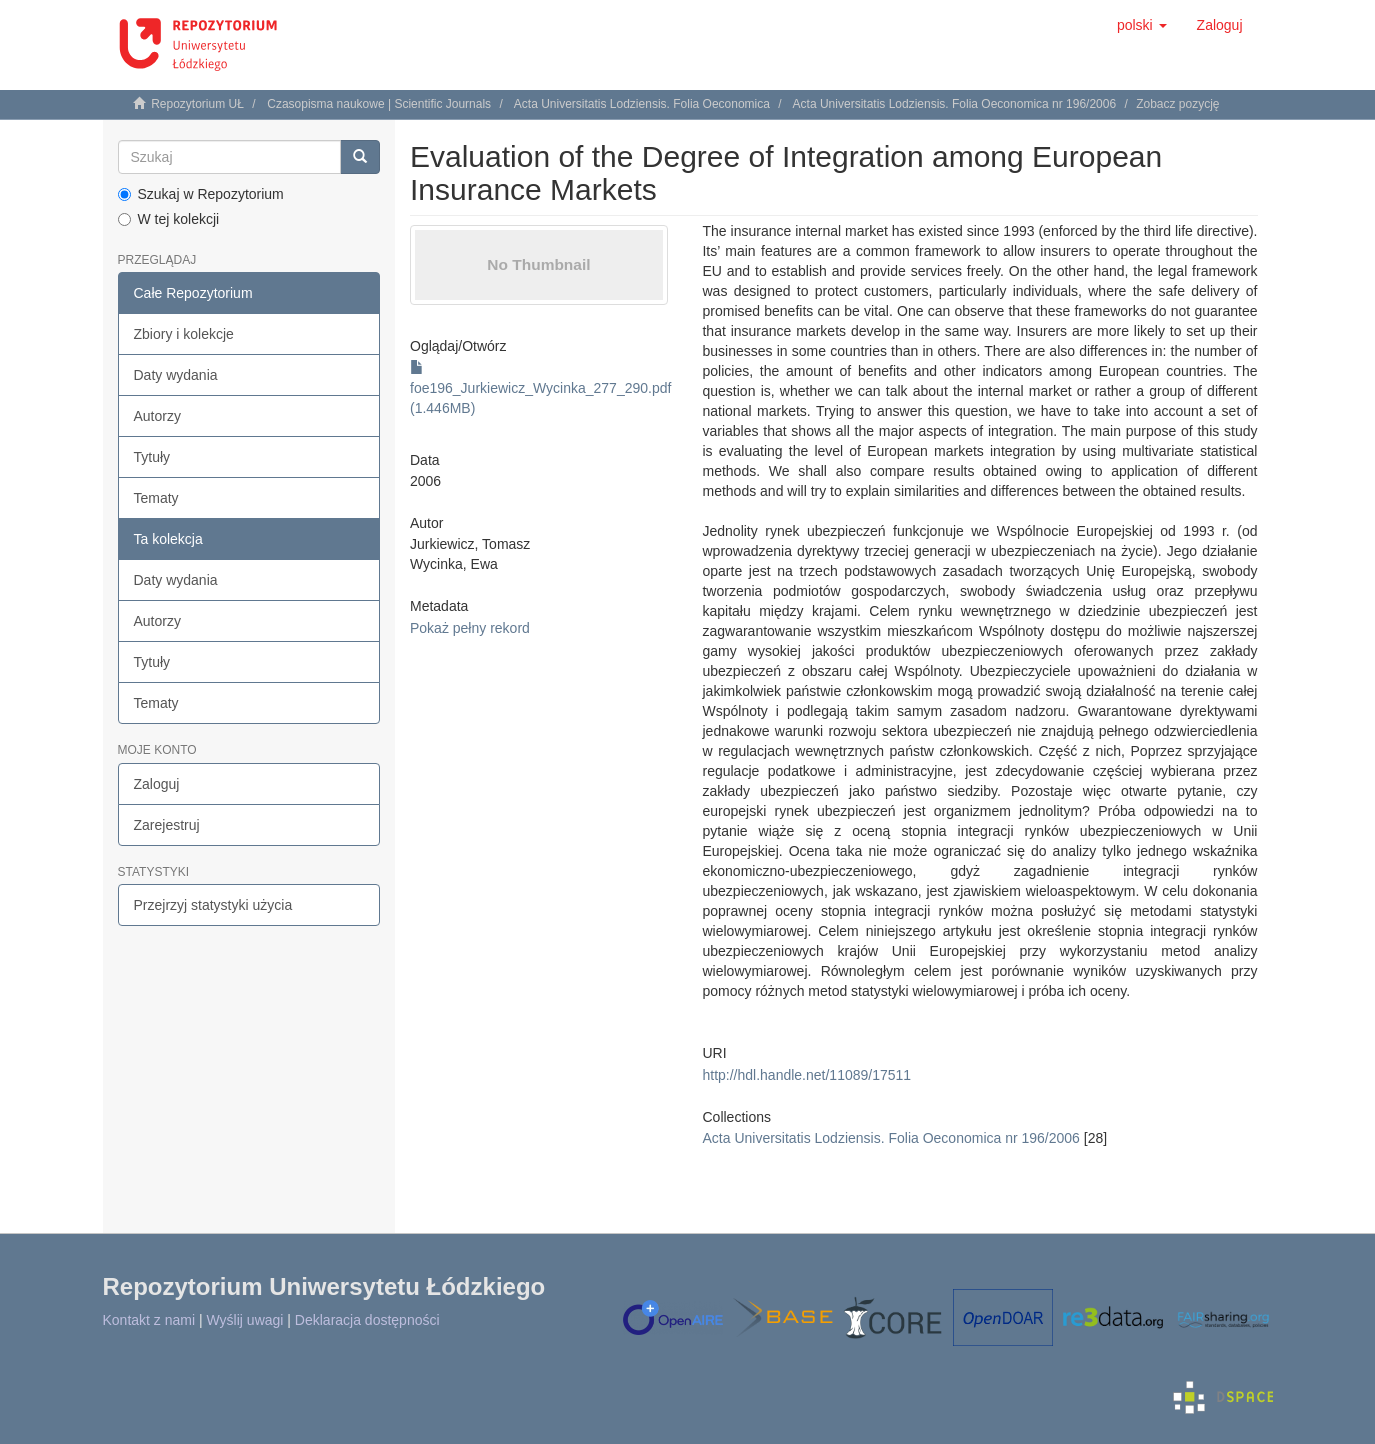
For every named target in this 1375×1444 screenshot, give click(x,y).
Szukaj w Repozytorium (201, 194)
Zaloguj (157, 784)
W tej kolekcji (169, 219)
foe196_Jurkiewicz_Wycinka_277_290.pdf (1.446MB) (540, 388)
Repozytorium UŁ (197, 104)
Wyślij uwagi (245, 1320)
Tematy (156, 498)
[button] (1142, 25)
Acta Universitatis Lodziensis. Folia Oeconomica (642, 104)
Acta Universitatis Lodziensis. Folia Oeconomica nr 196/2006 (955, 104)
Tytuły (152, 457)
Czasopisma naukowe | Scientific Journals (379, 104)
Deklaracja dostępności (367, 1320)
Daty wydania (176, 375)
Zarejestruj (167, 825)
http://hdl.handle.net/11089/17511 (806, 1075)
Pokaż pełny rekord (470, 628)
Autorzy (157, 416)
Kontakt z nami (149, 1320)
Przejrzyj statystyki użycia (213, 905)
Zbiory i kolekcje (184, 334)
